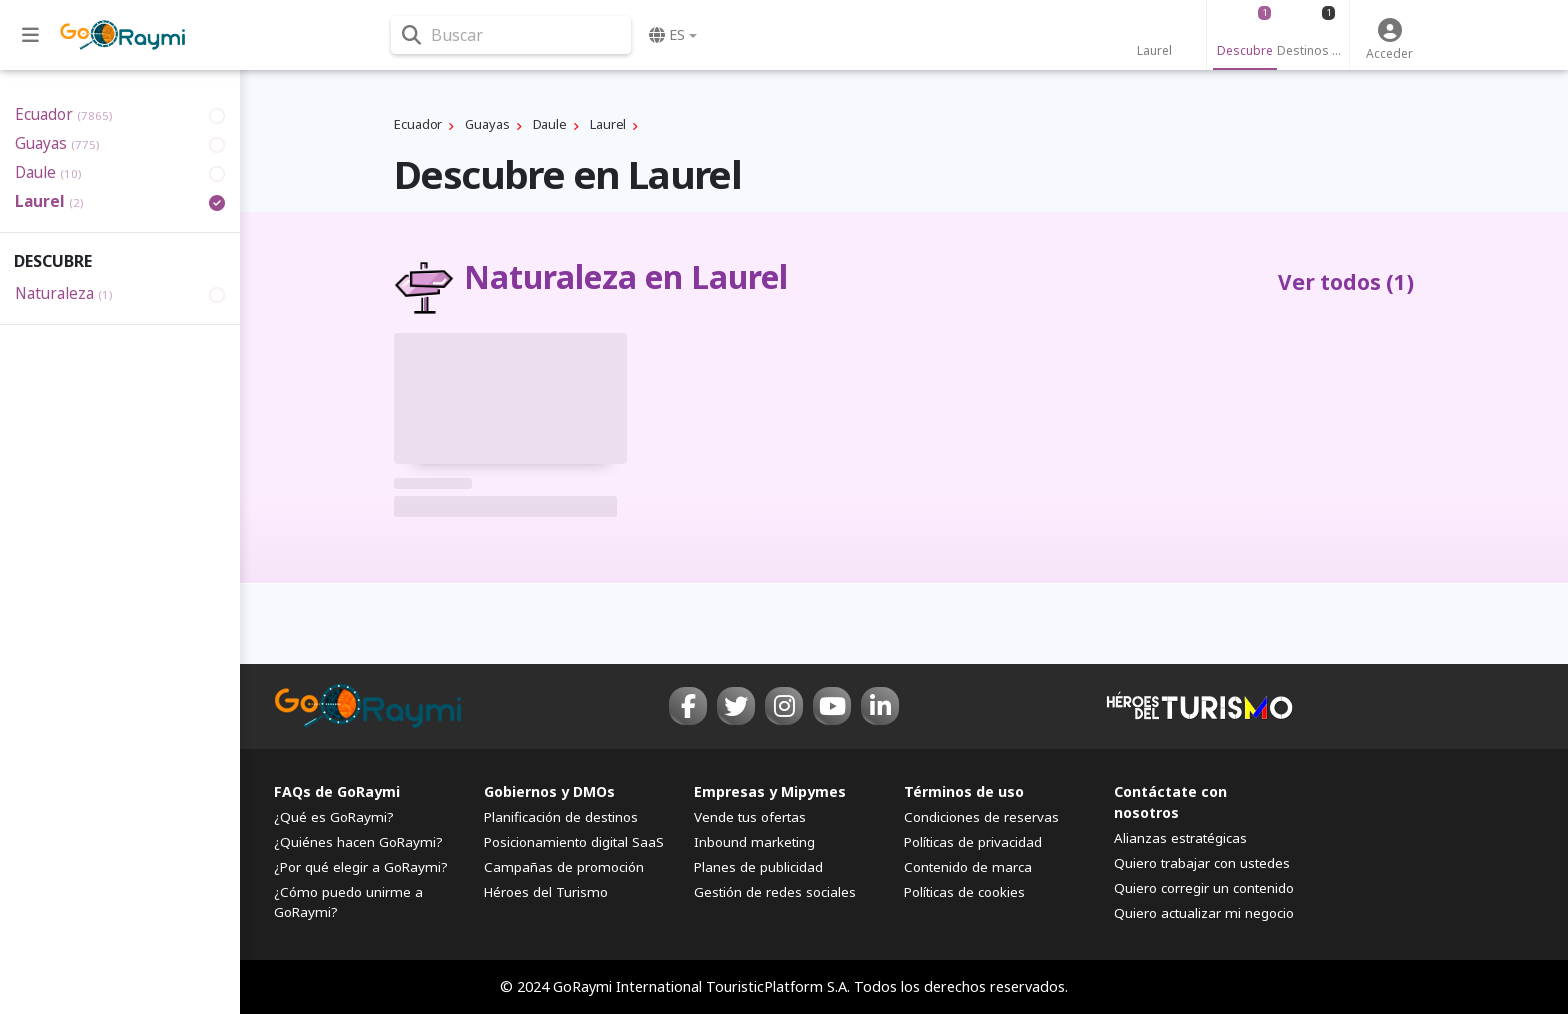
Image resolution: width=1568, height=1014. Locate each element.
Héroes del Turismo (546, 892)
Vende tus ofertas (750, 817)
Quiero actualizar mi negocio (1204, 913)
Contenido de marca (968, 867)
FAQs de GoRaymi (337, 791)
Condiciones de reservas (981, 817)
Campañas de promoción (564, 867)
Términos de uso (964, 791)
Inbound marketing (754, 842)
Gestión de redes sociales (775, 892)
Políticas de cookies (964, 892)
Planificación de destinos (561, 817)
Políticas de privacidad (973, 842)
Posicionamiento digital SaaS (574, 842)
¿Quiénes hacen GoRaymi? (358, 842)
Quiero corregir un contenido (1204, 888)
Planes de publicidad (758, 867)
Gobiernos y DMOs (549, 791)
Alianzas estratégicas (1180, 838)
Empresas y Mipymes (770, 791)
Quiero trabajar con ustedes (1202, 863)
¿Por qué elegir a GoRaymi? (361, 867)
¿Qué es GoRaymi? (334, 817)
